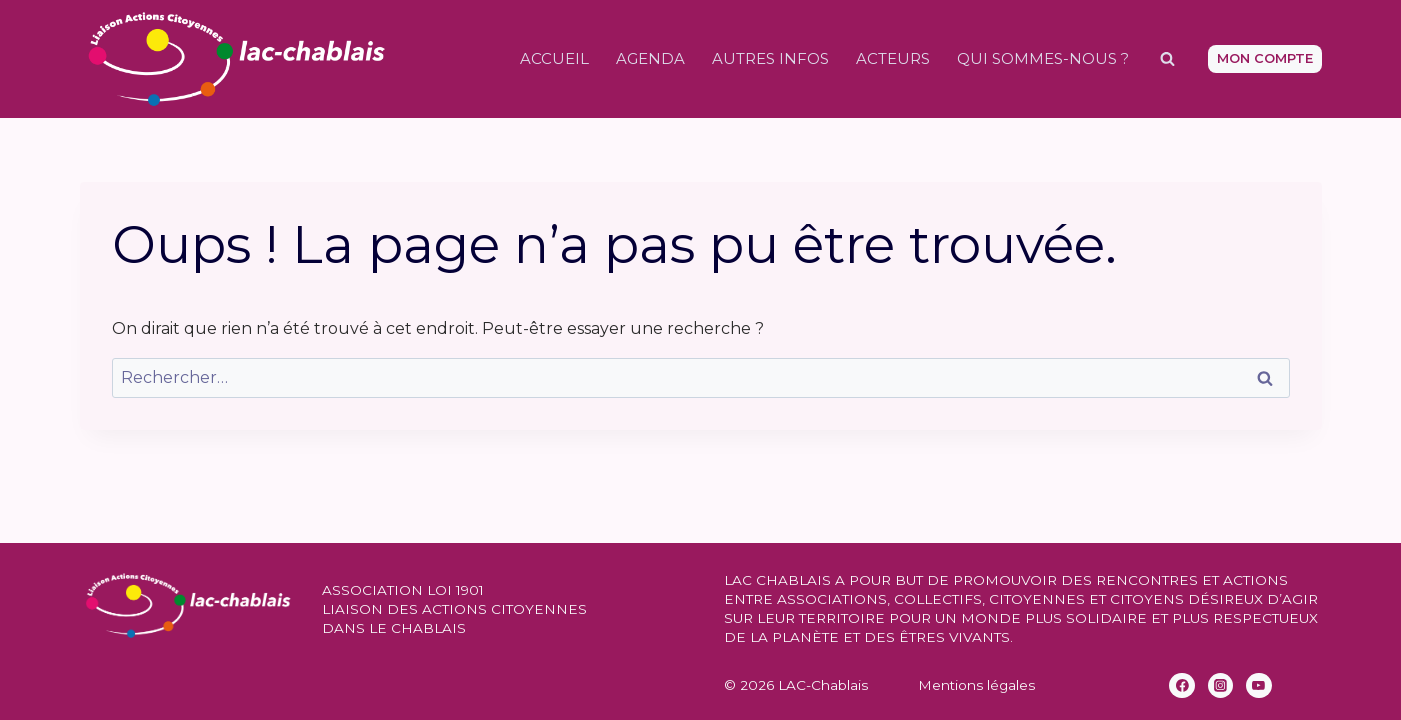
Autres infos (770, 58)
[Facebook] (1182, 686)
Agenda (650, 58)
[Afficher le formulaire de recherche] (1168, 59)
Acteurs (893, 58)
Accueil (554, 58)
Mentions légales (976, 685)
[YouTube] (1259, 686)
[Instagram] (1221, 686)
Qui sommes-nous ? (1043, 58)
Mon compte (1265, 58)
